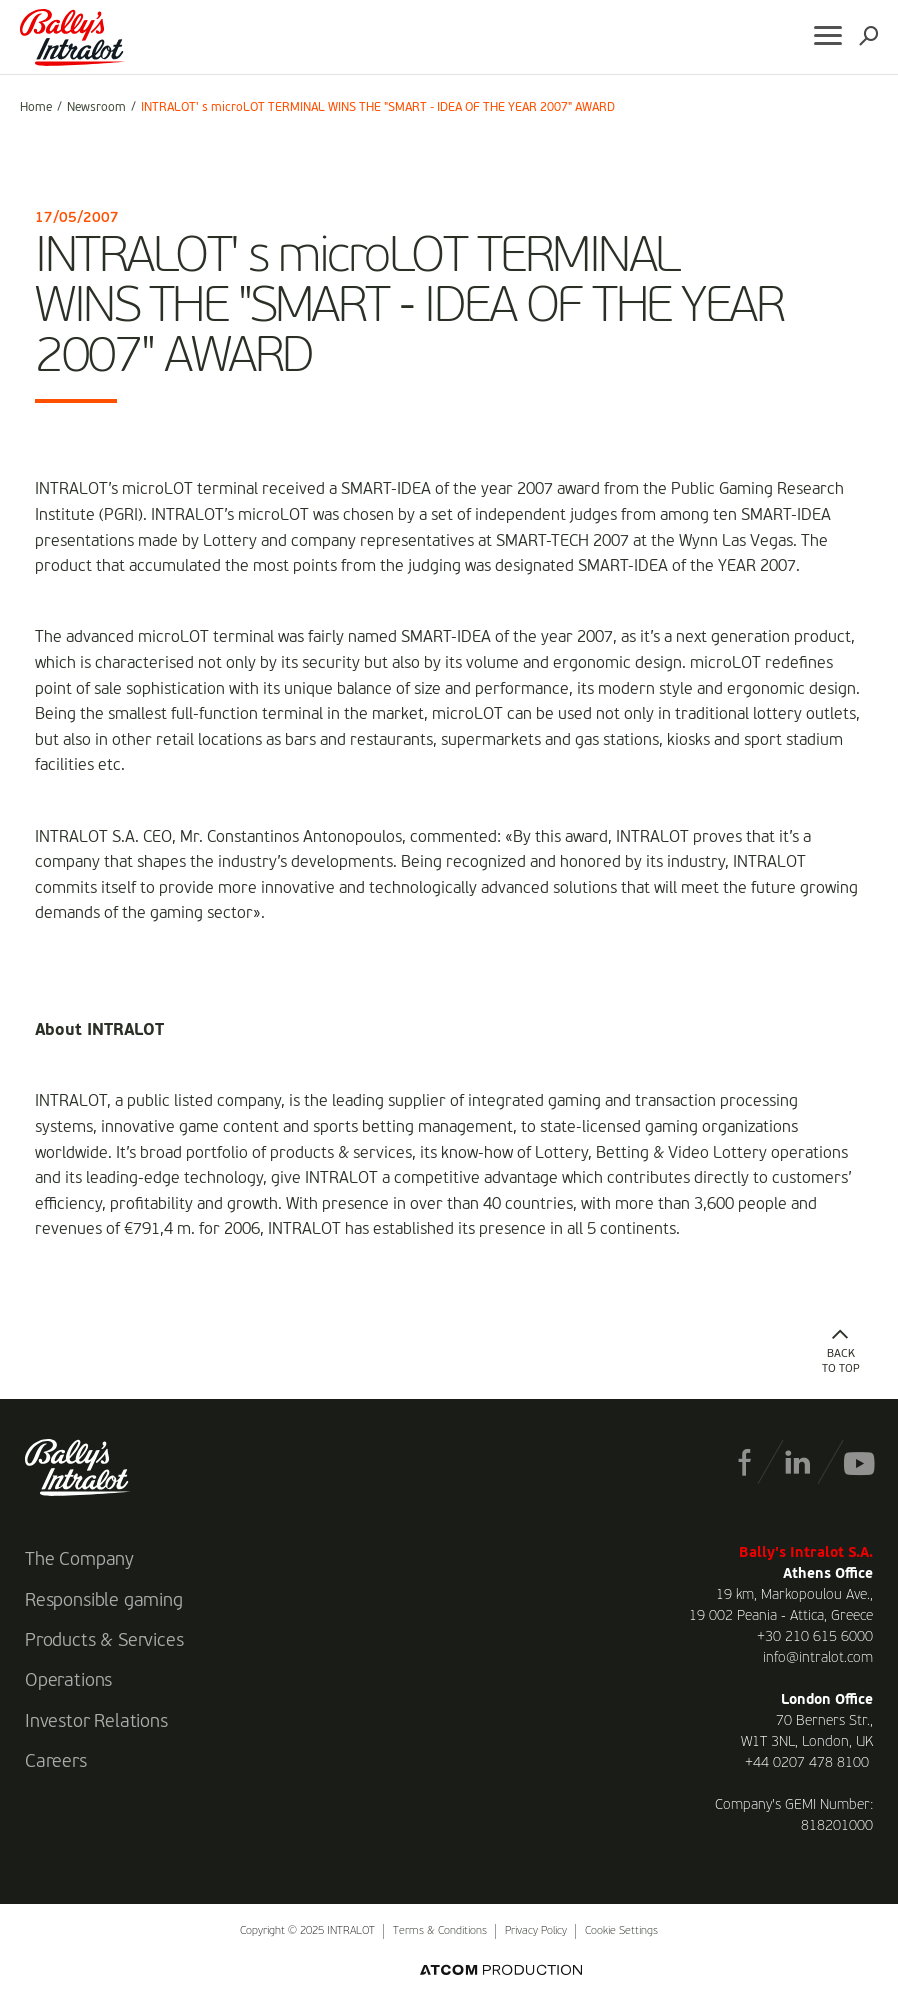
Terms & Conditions (440, 1931)
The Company (79, 1560)
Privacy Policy (536, 1931)
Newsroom (96, 108)
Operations (68, 1681)
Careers (56, 1762)
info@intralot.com (818, 1658)
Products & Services (104, 1641)
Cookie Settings (621, 1931)
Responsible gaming (104, 1601)
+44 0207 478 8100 (807, 1763)
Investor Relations (96, 1722)
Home (36, 108)
